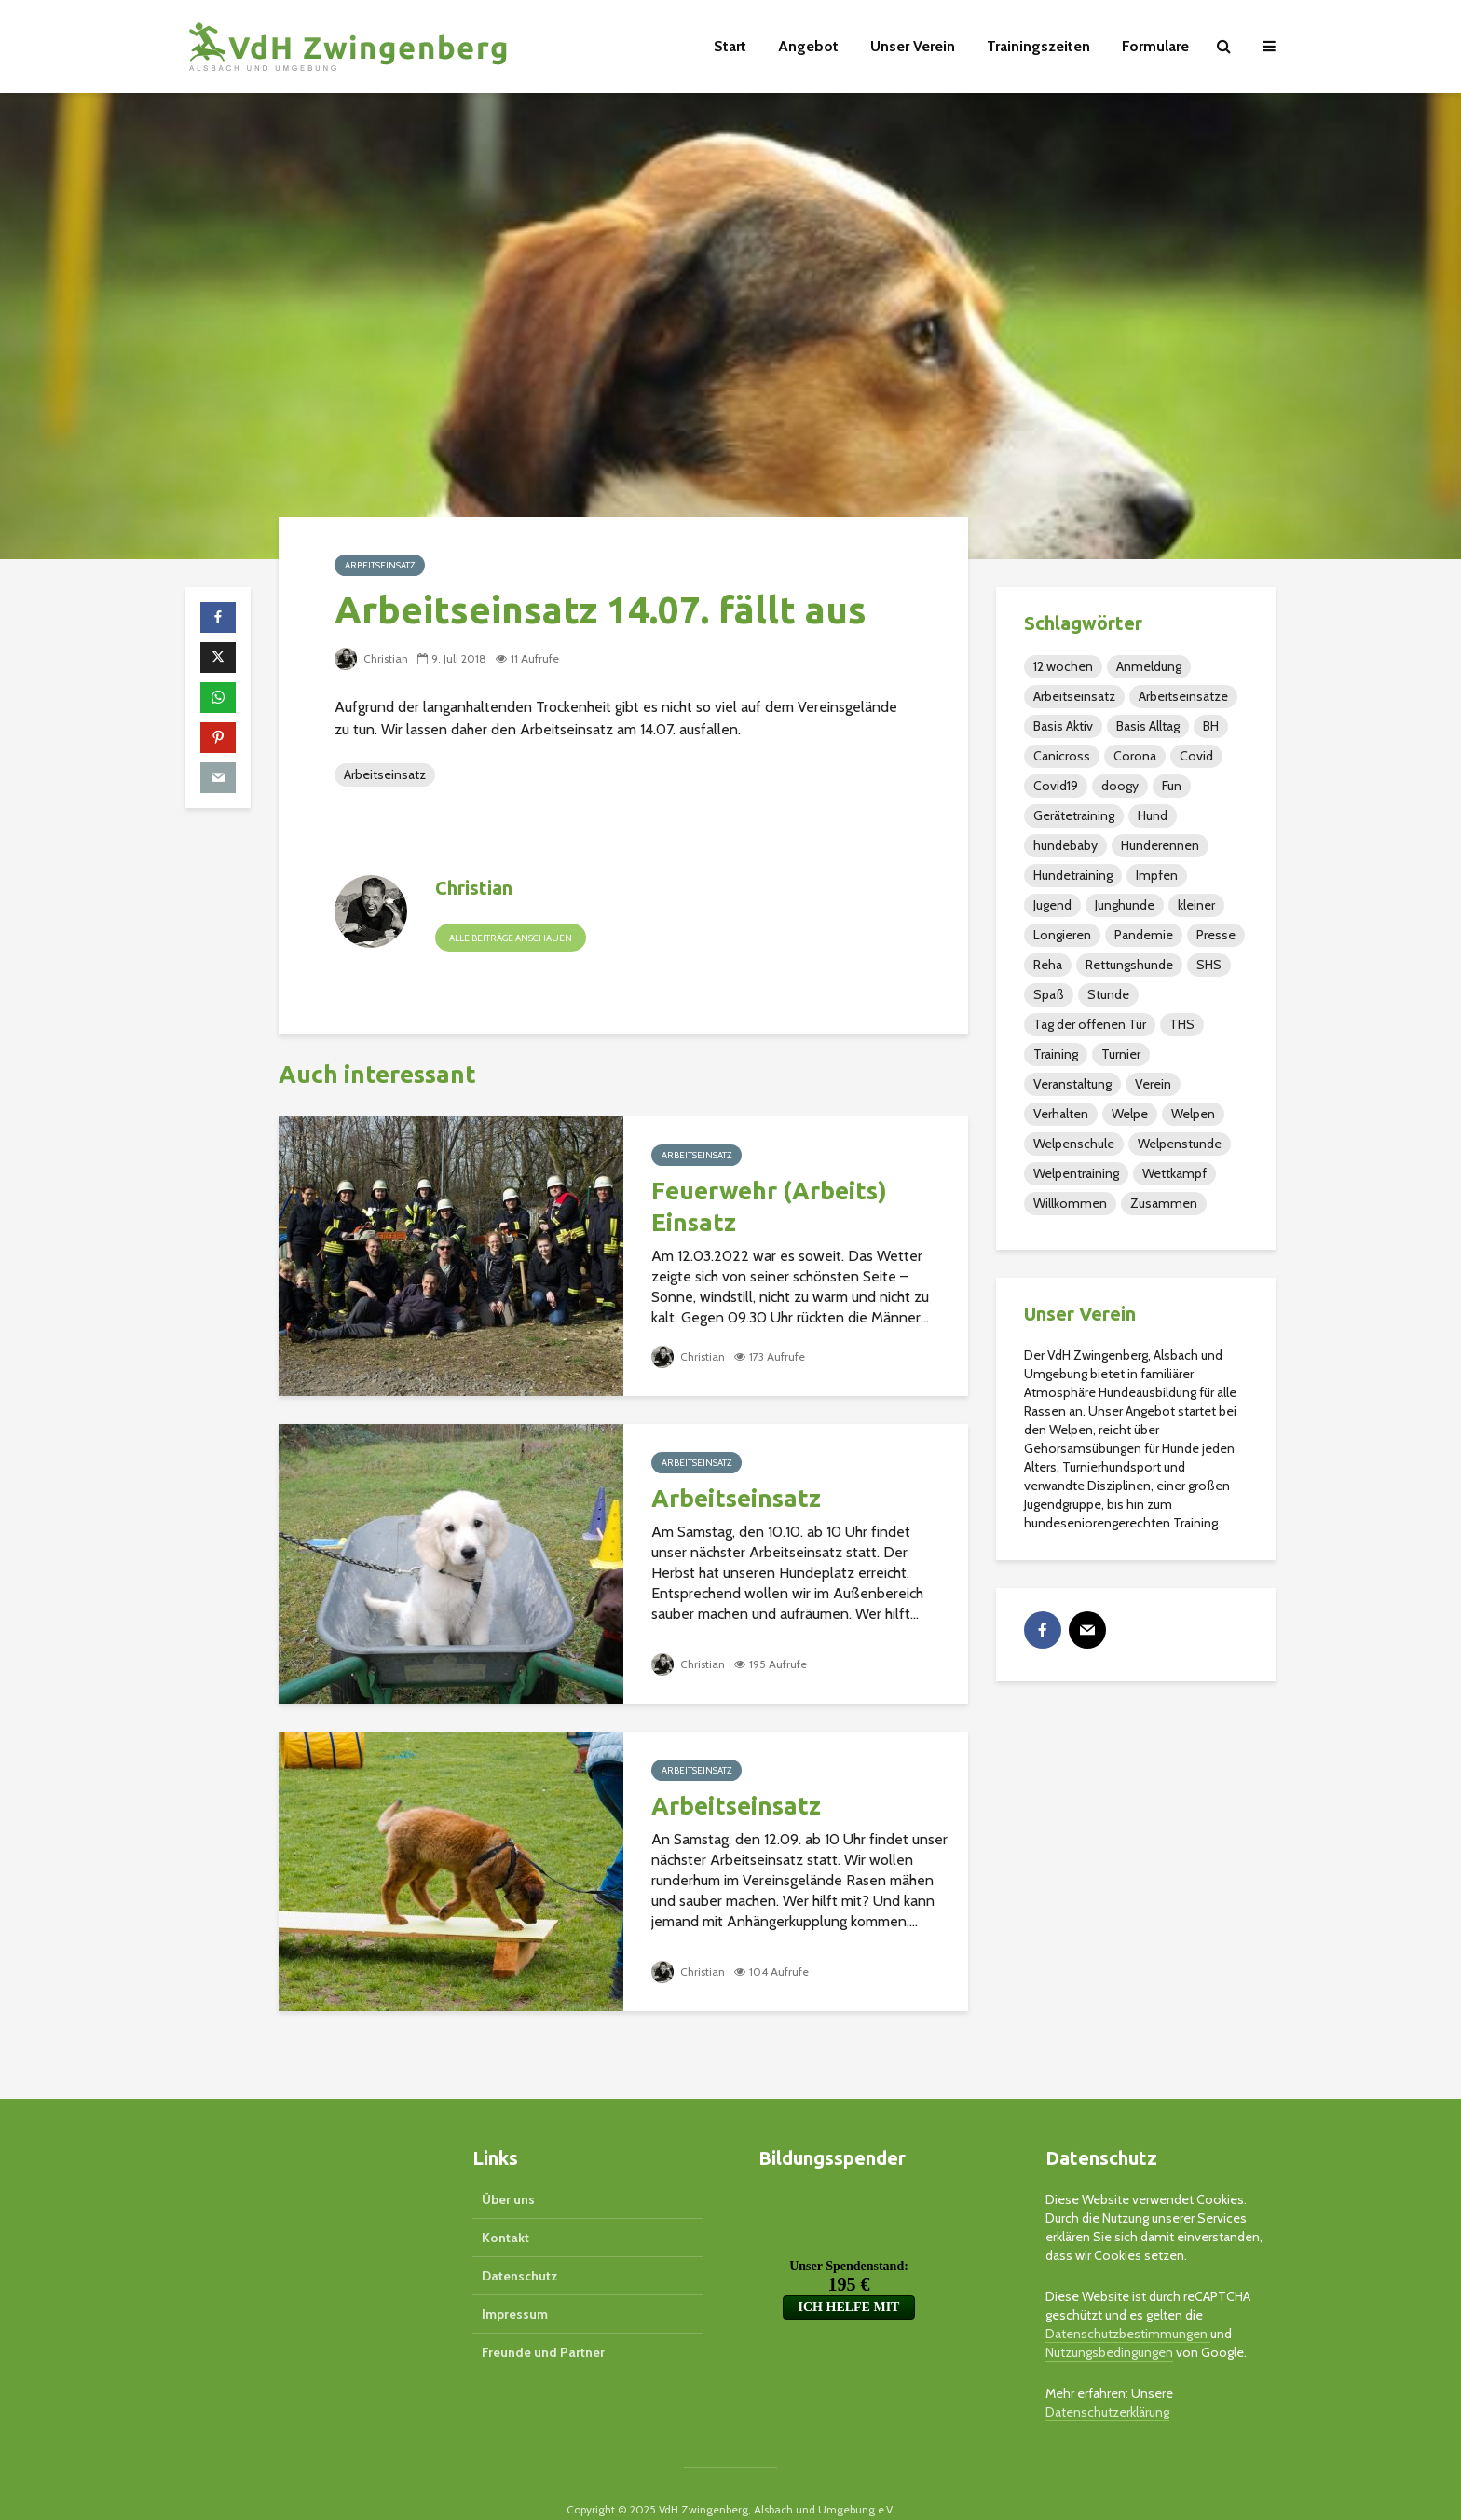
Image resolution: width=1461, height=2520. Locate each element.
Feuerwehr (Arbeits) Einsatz (769, 1206)
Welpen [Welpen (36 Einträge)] (1193, 1113)
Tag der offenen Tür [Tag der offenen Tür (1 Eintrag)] (1089, 1024)
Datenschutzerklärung (1107, 2380)
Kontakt (505, 2206)
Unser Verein (912, 46)
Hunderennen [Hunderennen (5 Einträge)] (1160, 845)
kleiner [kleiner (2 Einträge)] (1196, 905)
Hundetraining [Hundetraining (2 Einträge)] (1073, 875)
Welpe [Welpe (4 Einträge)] (1130, 1113)
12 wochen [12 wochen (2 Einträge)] (1063, 666)
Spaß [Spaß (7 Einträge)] (1048, 994)
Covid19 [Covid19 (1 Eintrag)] (1055, 785)
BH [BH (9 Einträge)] (1211, 726)
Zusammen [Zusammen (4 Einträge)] (1163, 1203)
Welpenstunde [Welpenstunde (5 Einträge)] (1180, 1143)
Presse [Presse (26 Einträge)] (1216, 934)
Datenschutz (520, 2244)
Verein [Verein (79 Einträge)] (1153, 1083)
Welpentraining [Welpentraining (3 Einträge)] (1076, 1173)
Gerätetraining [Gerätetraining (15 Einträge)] (1073, 815)
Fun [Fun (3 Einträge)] (1171, 785)
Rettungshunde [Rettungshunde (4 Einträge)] (1129, 964)
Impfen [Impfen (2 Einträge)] (1157, 875)
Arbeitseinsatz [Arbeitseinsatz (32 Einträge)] (1074, 696)
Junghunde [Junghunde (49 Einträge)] (1124, 905)
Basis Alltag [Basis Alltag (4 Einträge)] (1148, 726)
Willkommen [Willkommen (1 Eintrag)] (1070, 1203)
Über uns (508, 2167)
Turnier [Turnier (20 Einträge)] (1120, 1054)
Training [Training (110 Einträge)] (1055, 1054)
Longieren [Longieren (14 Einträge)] (1062, 934)
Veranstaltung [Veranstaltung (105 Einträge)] (1072, 1083)
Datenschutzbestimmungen (1127, 2302)
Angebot (808, 46)
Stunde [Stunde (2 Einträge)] (1108, 994)
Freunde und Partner (543, 2320)
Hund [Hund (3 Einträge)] (1152, 815)
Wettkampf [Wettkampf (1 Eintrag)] (1174, 1173)
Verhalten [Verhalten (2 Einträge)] (1060, 1113)
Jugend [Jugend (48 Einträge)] (1052, 905)
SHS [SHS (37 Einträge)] (1209, 964)
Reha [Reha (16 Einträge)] (1047, 964)
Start (730, 46)
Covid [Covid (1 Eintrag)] (1196, 755)
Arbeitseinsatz (380, 565)
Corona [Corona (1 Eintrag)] (1134, 755)
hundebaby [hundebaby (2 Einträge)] (1065, 845)
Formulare (1155, 46)
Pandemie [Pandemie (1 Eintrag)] (1143, 934)
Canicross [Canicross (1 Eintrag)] (1061, 755)
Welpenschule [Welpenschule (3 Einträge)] (1073, 1143)
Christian (371, 658)
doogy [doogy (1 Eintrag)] (1120, 785)
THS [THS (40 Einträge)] (1182, 1024)
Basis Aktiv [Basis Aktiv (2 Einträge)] (1063, 726)
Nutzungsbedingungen (1109, 2320)
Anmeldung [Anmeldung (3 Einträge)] (1148, 666)
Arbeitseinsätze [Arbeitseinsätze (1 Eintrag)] (1183, 696)
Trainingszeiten (1038, 46)
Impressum (515, 2282)
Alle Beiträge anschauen (510, 938)
